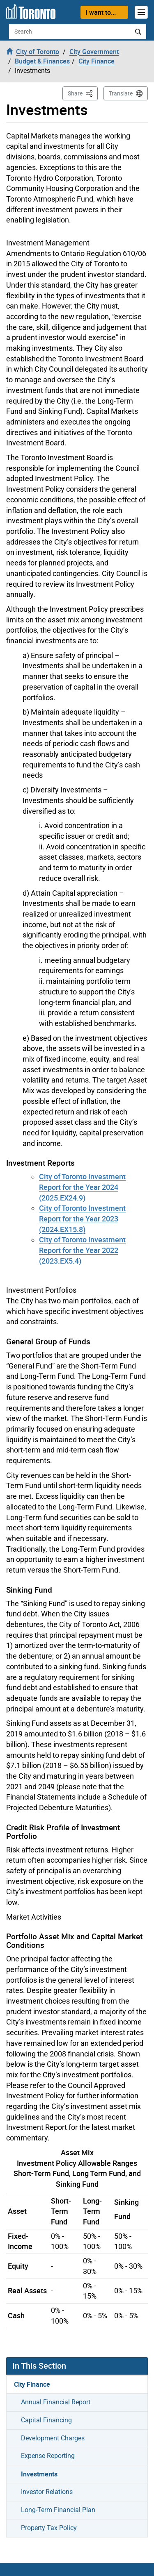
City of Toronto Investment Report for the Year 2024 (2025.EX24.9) (82, 1186)
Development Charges (53, 2438)
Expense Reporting (48, 2456)
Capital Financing (46, 2420)
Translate (121, 93)
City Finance (32, 2384)
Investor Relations (47, 2492)
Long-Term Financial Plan (58, 2510)
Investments (39, 2473)
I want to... (100, 12)
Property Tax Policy (49, 2528)
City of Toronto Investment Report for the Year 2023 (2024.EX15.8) (82, 1218)
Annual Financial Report (55, 2402)
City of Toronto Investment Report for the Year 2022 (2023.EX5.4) (82, 1250)
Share (83, 93)
